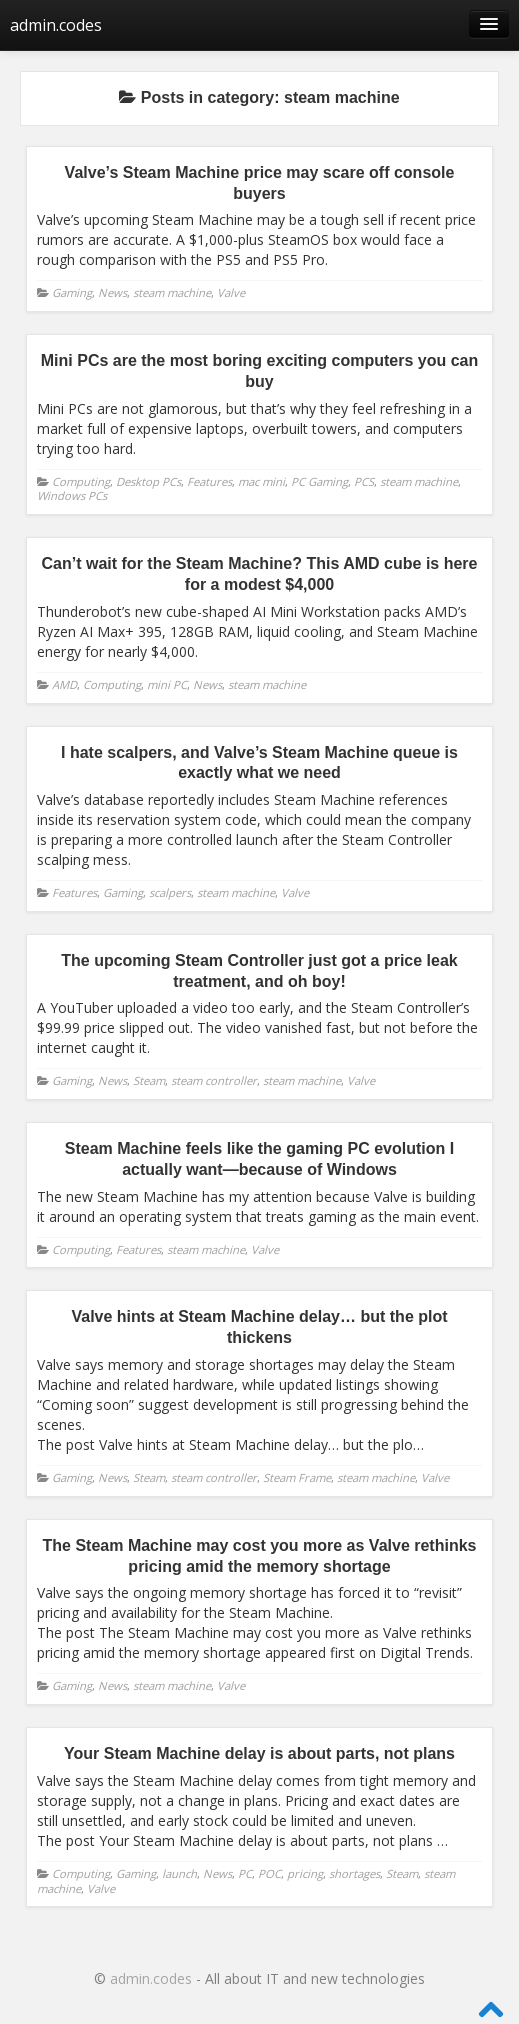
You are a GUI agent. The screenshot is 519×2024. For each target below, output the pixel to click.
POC (269, 1873)
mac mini (261, 481)
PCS (364, 481)
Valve (231, 292)
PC (245, 1873)
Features (209, 481)
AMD (64, 684)
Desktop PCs (148, 481)
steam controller (214, 1080)
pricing (305, 1873)
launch (179, 1873)
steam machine (172, 292)
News (112, 292)
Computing (81, 481)
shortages (354, 1873)
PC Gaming (319, 481)
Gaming (72, 292)
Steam (149, 1080)
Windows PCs (72, 495)
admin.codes (56, 25)
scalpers (170, 892)
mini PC (167, 684)
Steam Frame (297, 1477)
